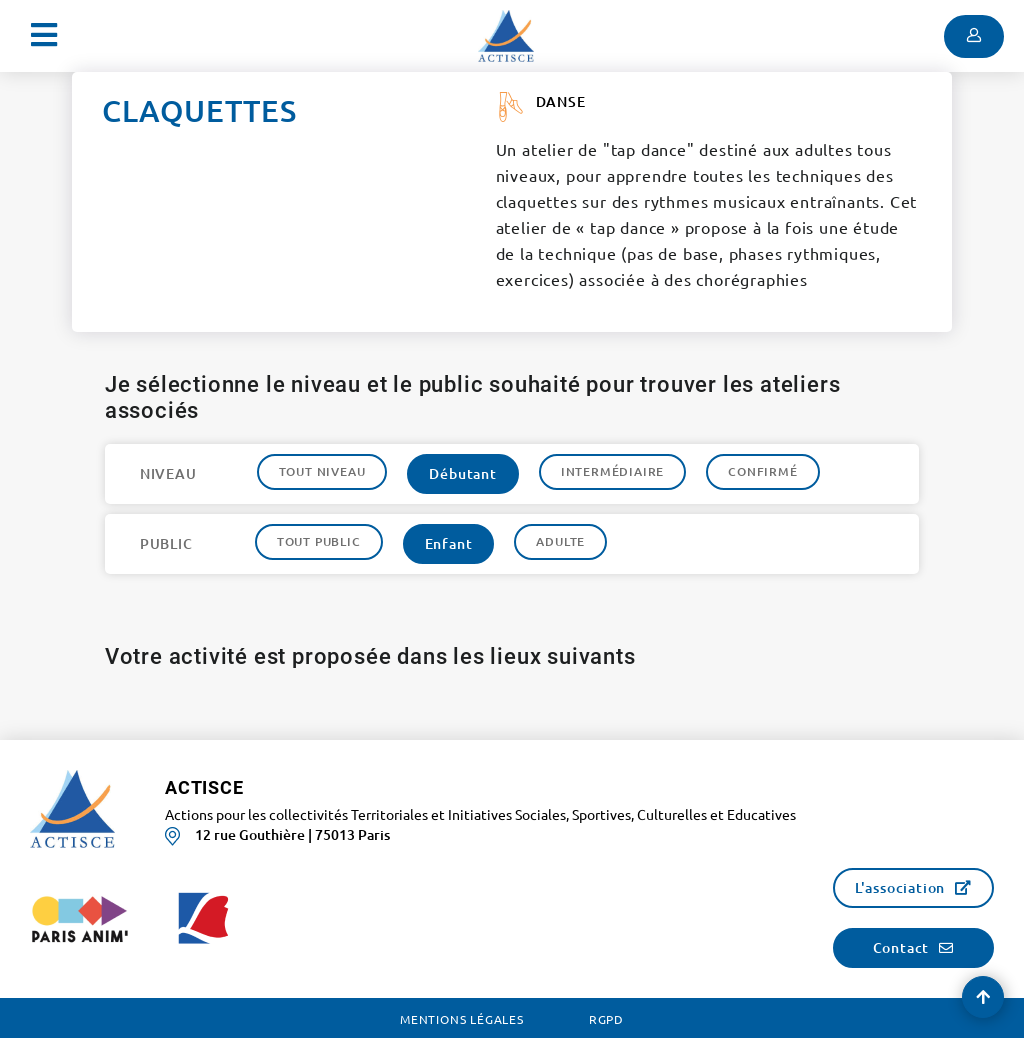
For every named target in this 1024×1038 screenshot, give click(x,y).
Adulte (560, 541)
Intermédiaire (612, 471)
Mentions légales (462, 1019)
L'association (900, 887)
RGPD (606, 1019)
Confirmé (762, 471)
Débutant (462, 473)
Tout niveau (322, 471)
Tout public (319, 541)
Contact (901, 947)
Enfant (449, 543)
